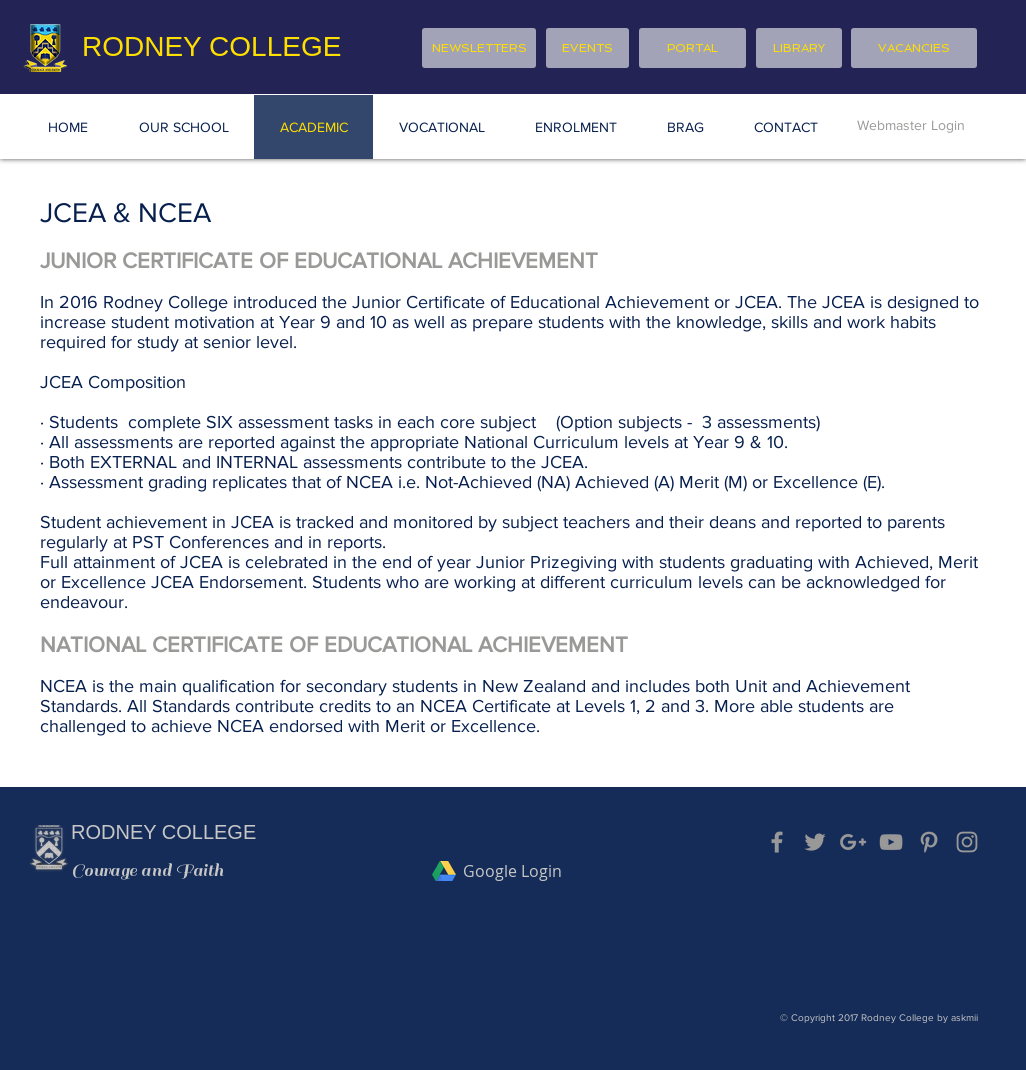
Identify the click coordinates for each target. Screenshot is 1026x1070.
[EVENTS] (587, 48)
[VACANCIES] (914, 48)
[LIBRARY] (799, 48)
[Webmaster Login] (911, 126)
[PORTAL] (692, 48)
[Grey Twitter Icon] (815, 842)
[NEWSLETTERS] (479, 48)
